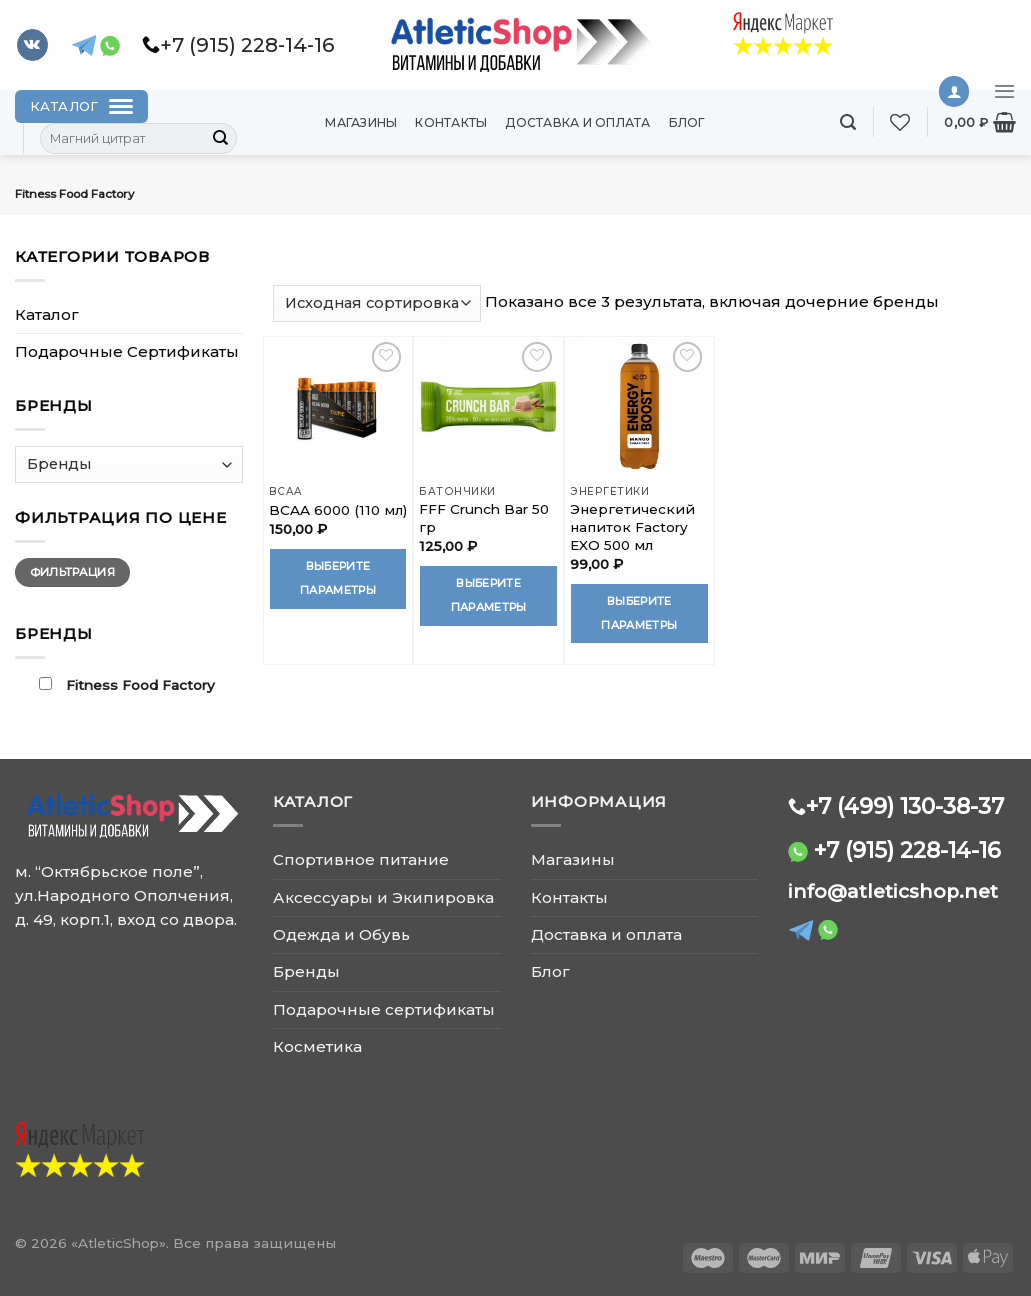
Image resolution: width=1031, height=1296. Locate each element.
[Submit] (221, 139)
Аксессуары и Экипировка (383, 897)
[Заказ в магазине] (377, 303)
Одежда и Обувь (341, 934)
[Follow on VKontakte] (32, 45)
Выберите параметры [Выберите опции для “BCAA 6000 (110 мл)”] (338, 578)
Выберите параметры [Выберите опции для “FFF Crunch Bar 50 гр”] (489, 595)
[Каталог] (81, 106)
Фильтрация (72, 572)
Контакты (451, 122)
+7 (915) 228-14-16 (907, 850)
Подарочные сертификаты (384, 1009)
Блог (687, 122)
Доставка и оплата (577, 122)
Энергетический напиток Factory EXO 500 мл (632, 527)
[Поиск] (848, 122)
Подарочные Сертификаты (127, 351)
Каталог (47, 314)
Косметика (317, 1046)
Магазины (361, 122)
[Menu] (1004, 91)
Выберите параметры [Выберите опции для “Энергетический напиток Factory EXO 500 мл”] (639, 613)
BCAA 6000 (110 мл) (338, 510)
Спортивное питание (361, 859)
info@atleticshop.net (893, 891)
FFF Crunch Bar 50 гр (484, 518)
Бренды (306, 971)
